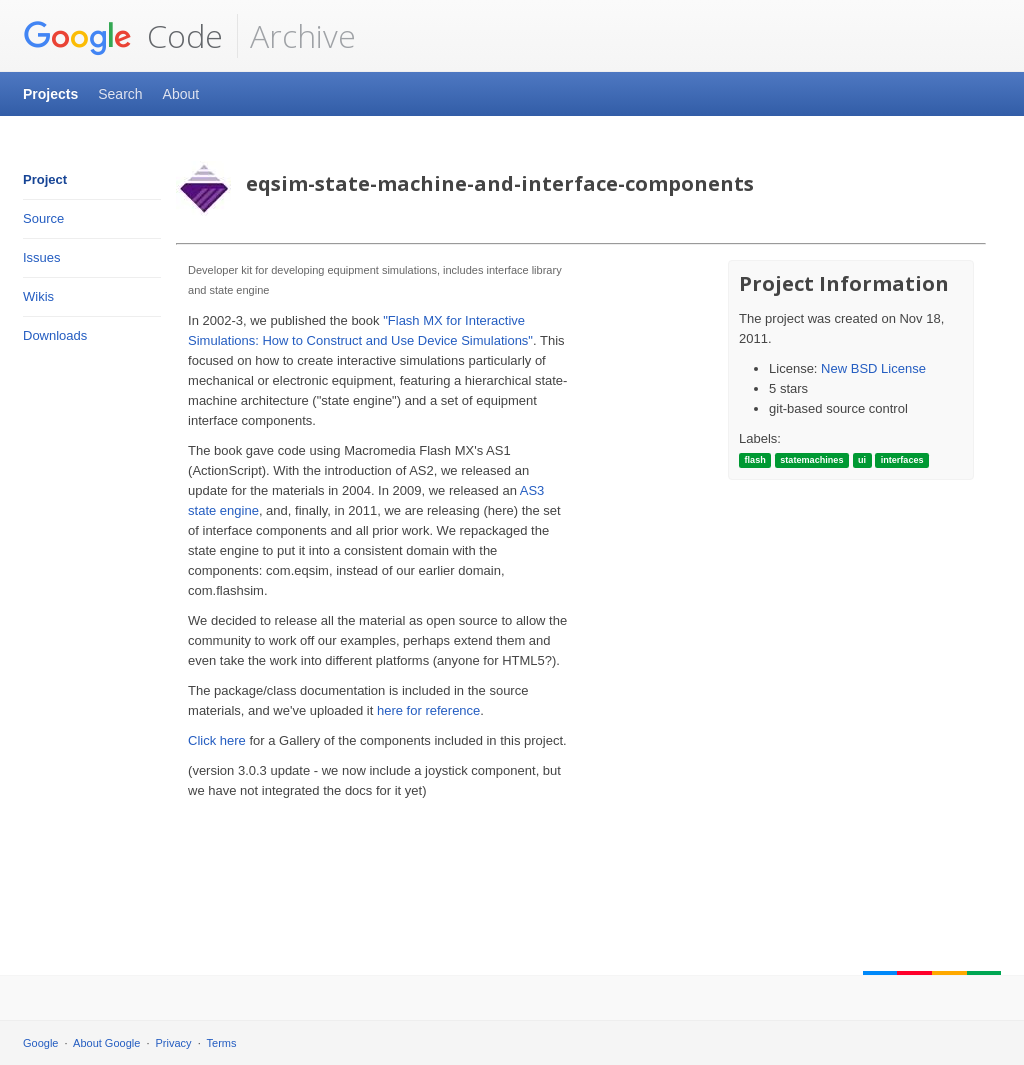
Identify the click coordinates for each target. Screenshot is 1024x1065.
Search (120, 94)
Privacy (174, 1043)
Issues (42, 257)
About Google (106, 1043)
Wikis (38, 296)
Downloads (55, 335)
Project (45, 179)
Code (123, 36)
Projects (50, 94)
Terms (222, 1043)
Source (43, 218)
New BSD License (873, 368)
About (181, 94)
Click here (217, 740)
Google (40, 1043)
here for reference (428, 710)
